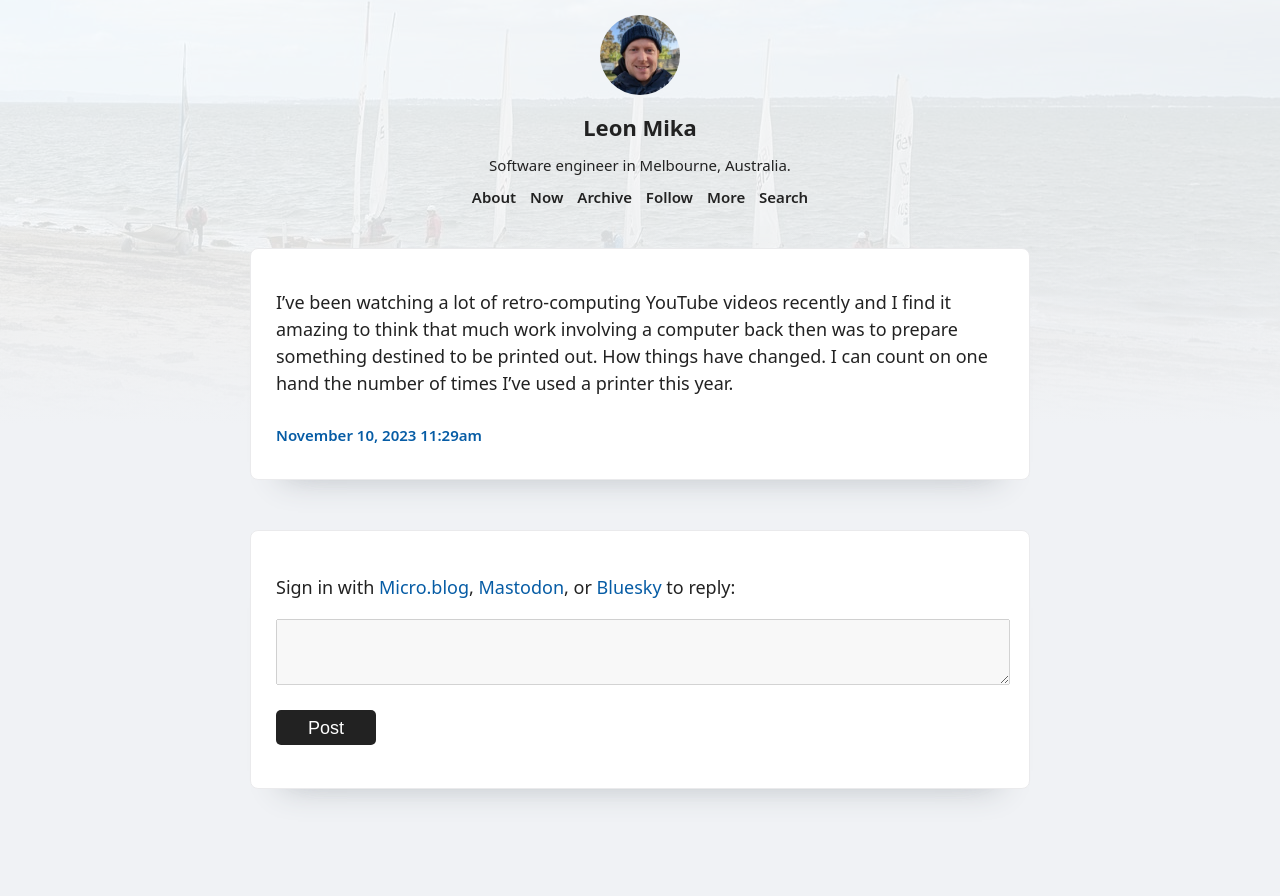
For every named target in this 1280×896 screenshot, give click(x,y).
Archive (604, 197)
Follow (669, 197)
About (494, 197)
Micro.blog (424, 587)
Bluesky (629, 587)
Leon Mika (639, 127)
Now (546, 197)
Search (783, 197)
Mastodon (522, 587)
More (726, 197)
